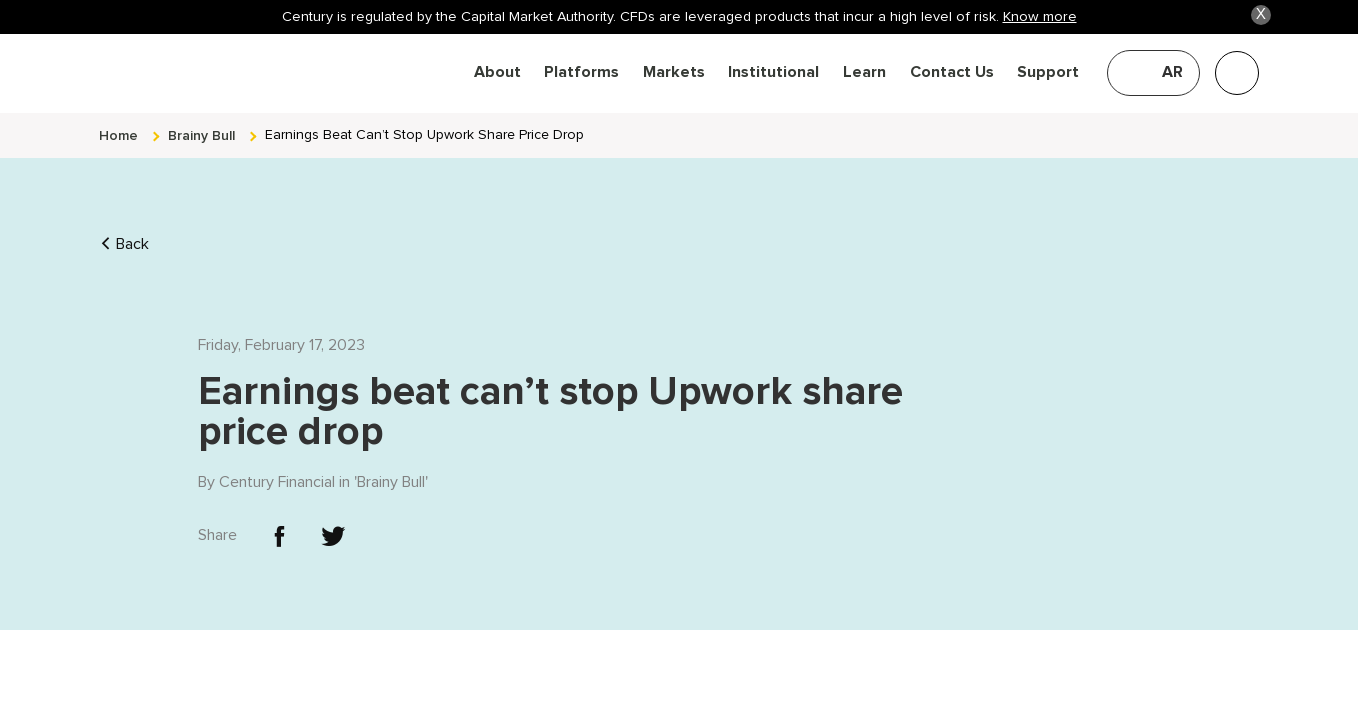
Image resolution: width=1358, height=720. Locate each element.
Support (1048, 72)
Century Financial (277, 469)
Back (124, 231)
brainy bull (201, 122)
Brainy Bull (391, 469)
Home (118, 122)
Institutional (773, 72)
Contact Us (952, 72)
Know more (1040, 16)
